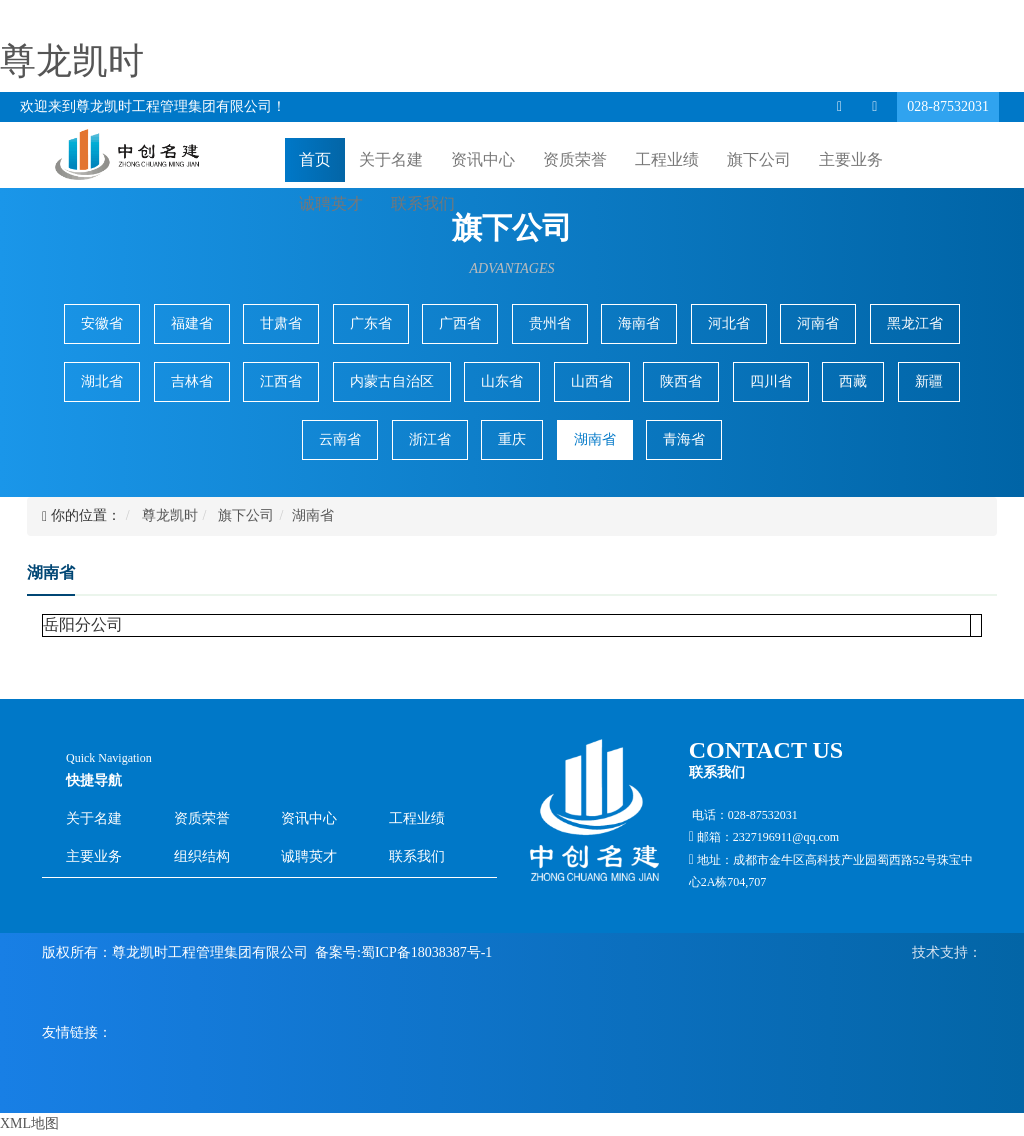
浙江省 (430, 439)
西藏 (853, 381)
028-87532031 (948, 106)
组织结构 (202, 856)
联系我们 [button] (423, 203)
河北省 (729, 323)
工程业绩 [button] (667, 159)
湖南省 (595, 439)
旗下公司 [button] (759, 159)
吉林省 (192, 381)
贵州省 (550, 323)
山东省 (502, 381)
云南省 (340, 439)
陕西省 (681, 381)
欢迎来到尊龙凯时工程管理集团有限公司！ (148, 106)
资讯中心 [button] (483, 159)
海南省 (639, 323)
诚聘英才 (331, 202)
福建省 (192, 323)
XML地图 (29, 1123)
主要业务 (94, 856)
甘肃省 (281, 323)
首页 (315, 158)
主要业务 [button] (851, 159)
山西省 (592, 381)
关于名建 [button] (391, 159)
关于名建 (94, 818)
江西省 (281, 381)
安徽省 (102, 323)
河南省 (818, 323)
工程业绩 (417, 818)
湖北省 (102, 381)
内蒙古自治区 (392, 381)
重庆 (512, 439)
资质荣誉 (575, 159)
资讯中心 (309, 818)
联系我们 (417, 856)
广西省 (460, 323)
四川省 (771, 381)
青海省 (684, 439)
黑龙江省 (915, 323)
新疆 (929, 381)
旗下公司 (246, 515)
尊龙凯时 (72, 61)
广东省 (371, 323)
